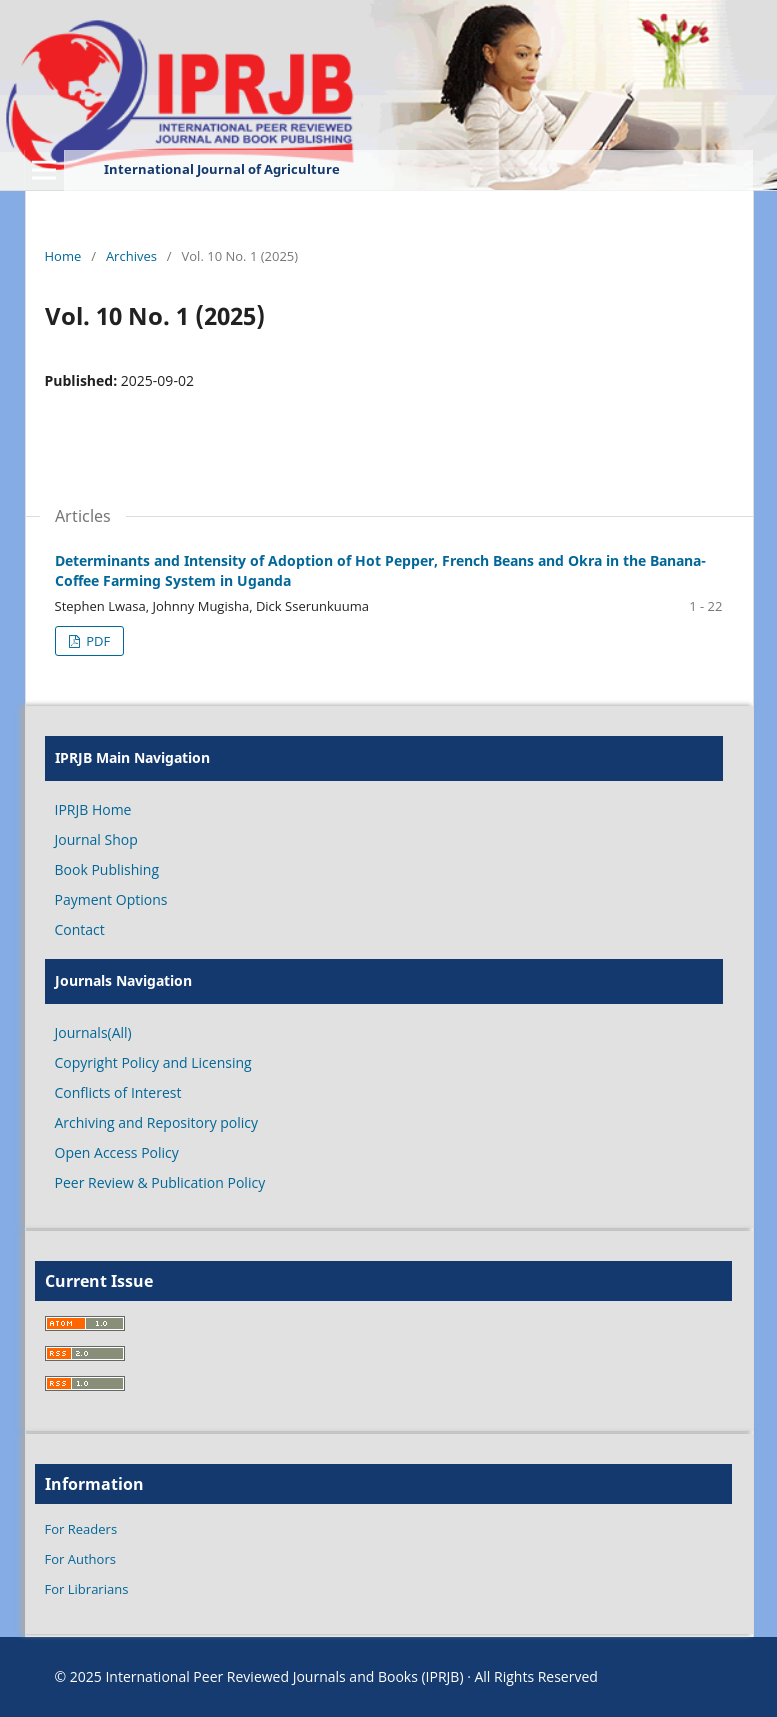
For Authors (80, 1559)
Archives (131, 256)
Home (63, 256)
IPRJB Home (93, 809)
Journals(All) (93, 1032)
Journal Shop (96, 839)
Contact (80, 929)
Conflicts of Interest (118, 1092)
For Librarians (87, 1589)
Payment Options (111, 899)
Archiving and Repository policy (157, 1122)
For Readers (81, 1529)
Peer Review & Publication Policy (160, 1182)
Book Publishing (107, 869)
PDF (96, 641)
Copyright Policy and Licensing (153, 1062)
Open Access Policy (117, 1152)
